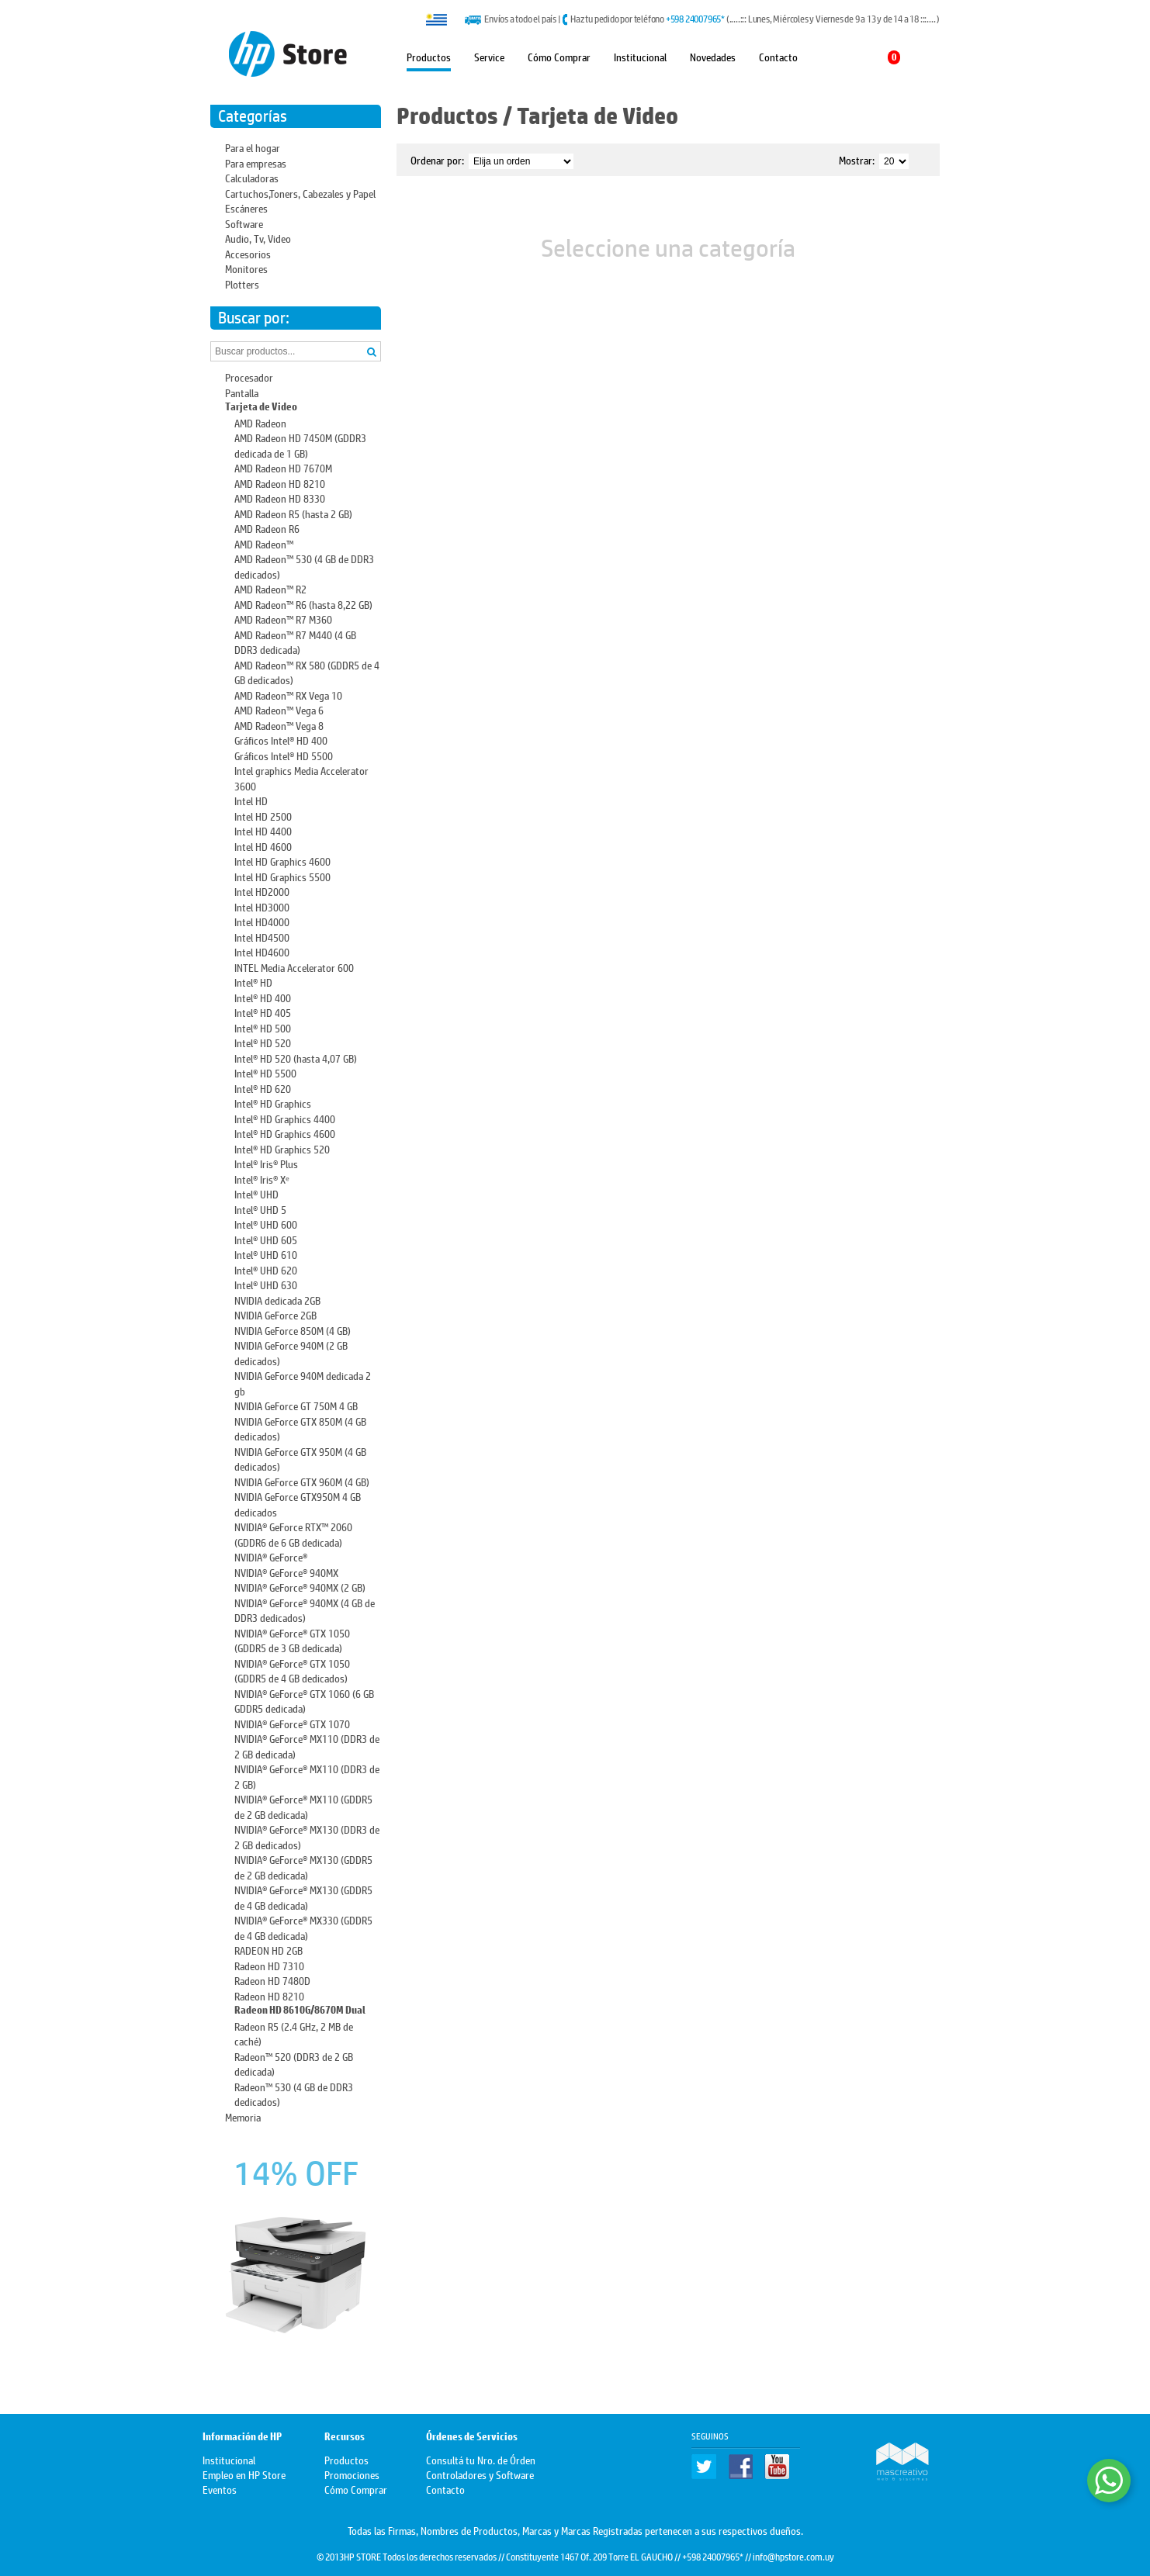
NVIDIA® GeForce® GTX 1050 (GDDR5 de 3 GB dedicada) (292, 1640)
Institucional (640, 56)
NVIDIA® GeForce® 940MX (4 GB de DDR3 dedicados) (304, 1610)
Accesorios (248, 253)
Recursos (344, 2436)
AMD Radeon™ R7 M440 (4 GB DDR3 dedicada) (295, 642)
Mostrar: (857, 159)
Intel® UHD (256, 1193)
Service (489, 56)
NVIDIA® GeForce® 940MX (286, 1572)
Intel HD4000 (261, 921)
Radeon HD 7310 (269, 1965)
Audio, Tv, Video (258, 237)
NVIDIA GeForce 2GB (275, 1314)
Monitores (246, 268)
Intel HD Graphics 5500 (282, 876)
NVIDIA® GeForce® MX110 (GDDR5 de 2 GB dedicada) (303, 1806)
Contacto (778, 56)
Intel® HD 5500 (265, 1072)
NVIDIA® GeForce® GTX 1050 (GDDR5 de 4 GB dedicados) (292, 1670)
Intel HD (251, 800)
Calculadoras (252, 177)
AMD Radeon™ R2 (270, 588)
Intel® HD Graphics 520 (282, 1148)
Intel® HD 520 (262, 1042)
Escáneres (246, 207)
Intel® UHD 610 (265, 1254)
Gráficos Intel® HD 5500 (283, 755)
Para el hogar (252, 147)
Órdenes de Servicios (472, 2436)
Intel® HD (253, 981)
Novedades (713, 56)
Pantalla (241, 392)
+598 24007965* (695, 19)
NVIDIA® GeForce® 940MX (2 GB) (299, 1586)
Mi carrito (866, 57)
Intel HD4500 (261, 936)
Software (244, 223)
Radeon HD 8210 (269, 1995)
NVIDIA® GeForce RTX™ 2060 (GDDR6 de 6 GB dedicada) (293, 1534)
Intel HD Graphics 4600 (282, 860)
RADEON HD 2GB (268, 1949)
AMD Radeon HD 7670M (283, 467)
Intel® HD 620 (262, 1088)
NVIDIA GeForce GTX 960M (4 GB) (301, 1481)
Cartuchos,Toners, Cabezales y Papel (300, 192)
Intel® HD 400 (262, 997)
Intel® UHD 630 (265, 1284)
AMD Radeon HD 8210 (279, 482)
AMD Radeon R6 (267, 527)
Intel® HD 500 (262, 1027)
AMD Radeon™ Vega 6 (279, 709)
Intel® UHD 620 (265, 1269)
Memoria (243, 2116)
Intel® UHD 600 (265, 1223)
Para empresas (255, 162)
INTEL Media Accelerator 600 (294, 967)
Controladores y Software (480, 2474)
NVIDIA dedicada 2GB (277, 1299)
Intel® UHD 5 (260, 1209)
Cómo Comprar (559, 56)
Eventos (220, 2488)
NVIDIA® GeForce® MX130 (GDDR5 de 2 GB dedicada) (303, 1867)
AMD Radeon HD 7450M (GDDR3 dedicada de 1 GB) (300, 445)
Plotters (242, 283)
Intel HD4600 (261, 951)
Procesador (249, 376)
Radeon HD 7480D (272, 1980)
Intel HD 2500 (263, 815)
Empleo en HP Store (244, 2474)
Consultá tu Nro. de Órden (480, 2459)
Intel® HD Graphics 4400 (284, 1118)
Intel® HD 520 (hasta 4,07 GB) (295, 1057)
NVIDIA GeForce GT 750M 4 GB (296, 1405)
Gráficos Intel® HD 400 (280, 739)
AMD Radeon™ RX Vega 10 (288, 694)
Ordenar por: (437, 159)
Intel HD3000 (261, 906)
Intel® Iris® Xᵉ (261, 1178)
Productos (429, 56)
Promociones (351, 2474)
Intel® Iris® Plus (266, 1163)
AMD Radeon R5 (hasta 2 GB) (293, 513)
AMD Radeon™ (263, 543)
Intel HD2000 (261, 890)
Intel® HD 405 (262, 1011)
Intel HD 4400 (263, 830)
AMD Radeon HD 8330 (279, 497)
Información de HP (242, 2436)
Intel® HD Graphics (272, 1102)
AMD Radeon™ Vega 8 (279, 724)
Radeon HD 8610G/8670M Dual (299, 2010)
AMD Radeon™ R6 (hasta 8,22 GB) (303, 603)
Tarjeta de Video (261, 406)
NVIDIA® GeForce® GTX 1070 (292, 1723)
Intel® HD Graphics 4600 (284, 1132)
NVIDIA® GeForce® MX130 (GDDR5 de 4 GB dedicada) (303, 1897)
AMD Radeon (260, 422)
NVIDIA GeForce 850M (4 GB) (292, 1330)
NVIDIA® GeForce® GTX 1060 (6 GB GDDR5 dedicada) (304, 1701)
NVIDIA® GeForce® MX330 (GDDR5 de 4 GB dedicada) (303, 1927)
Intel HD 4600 (263, 845)
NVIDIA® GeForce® (270, 1556)
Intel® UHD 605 (265, 1239)
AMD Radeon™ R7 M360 (283, 618)
